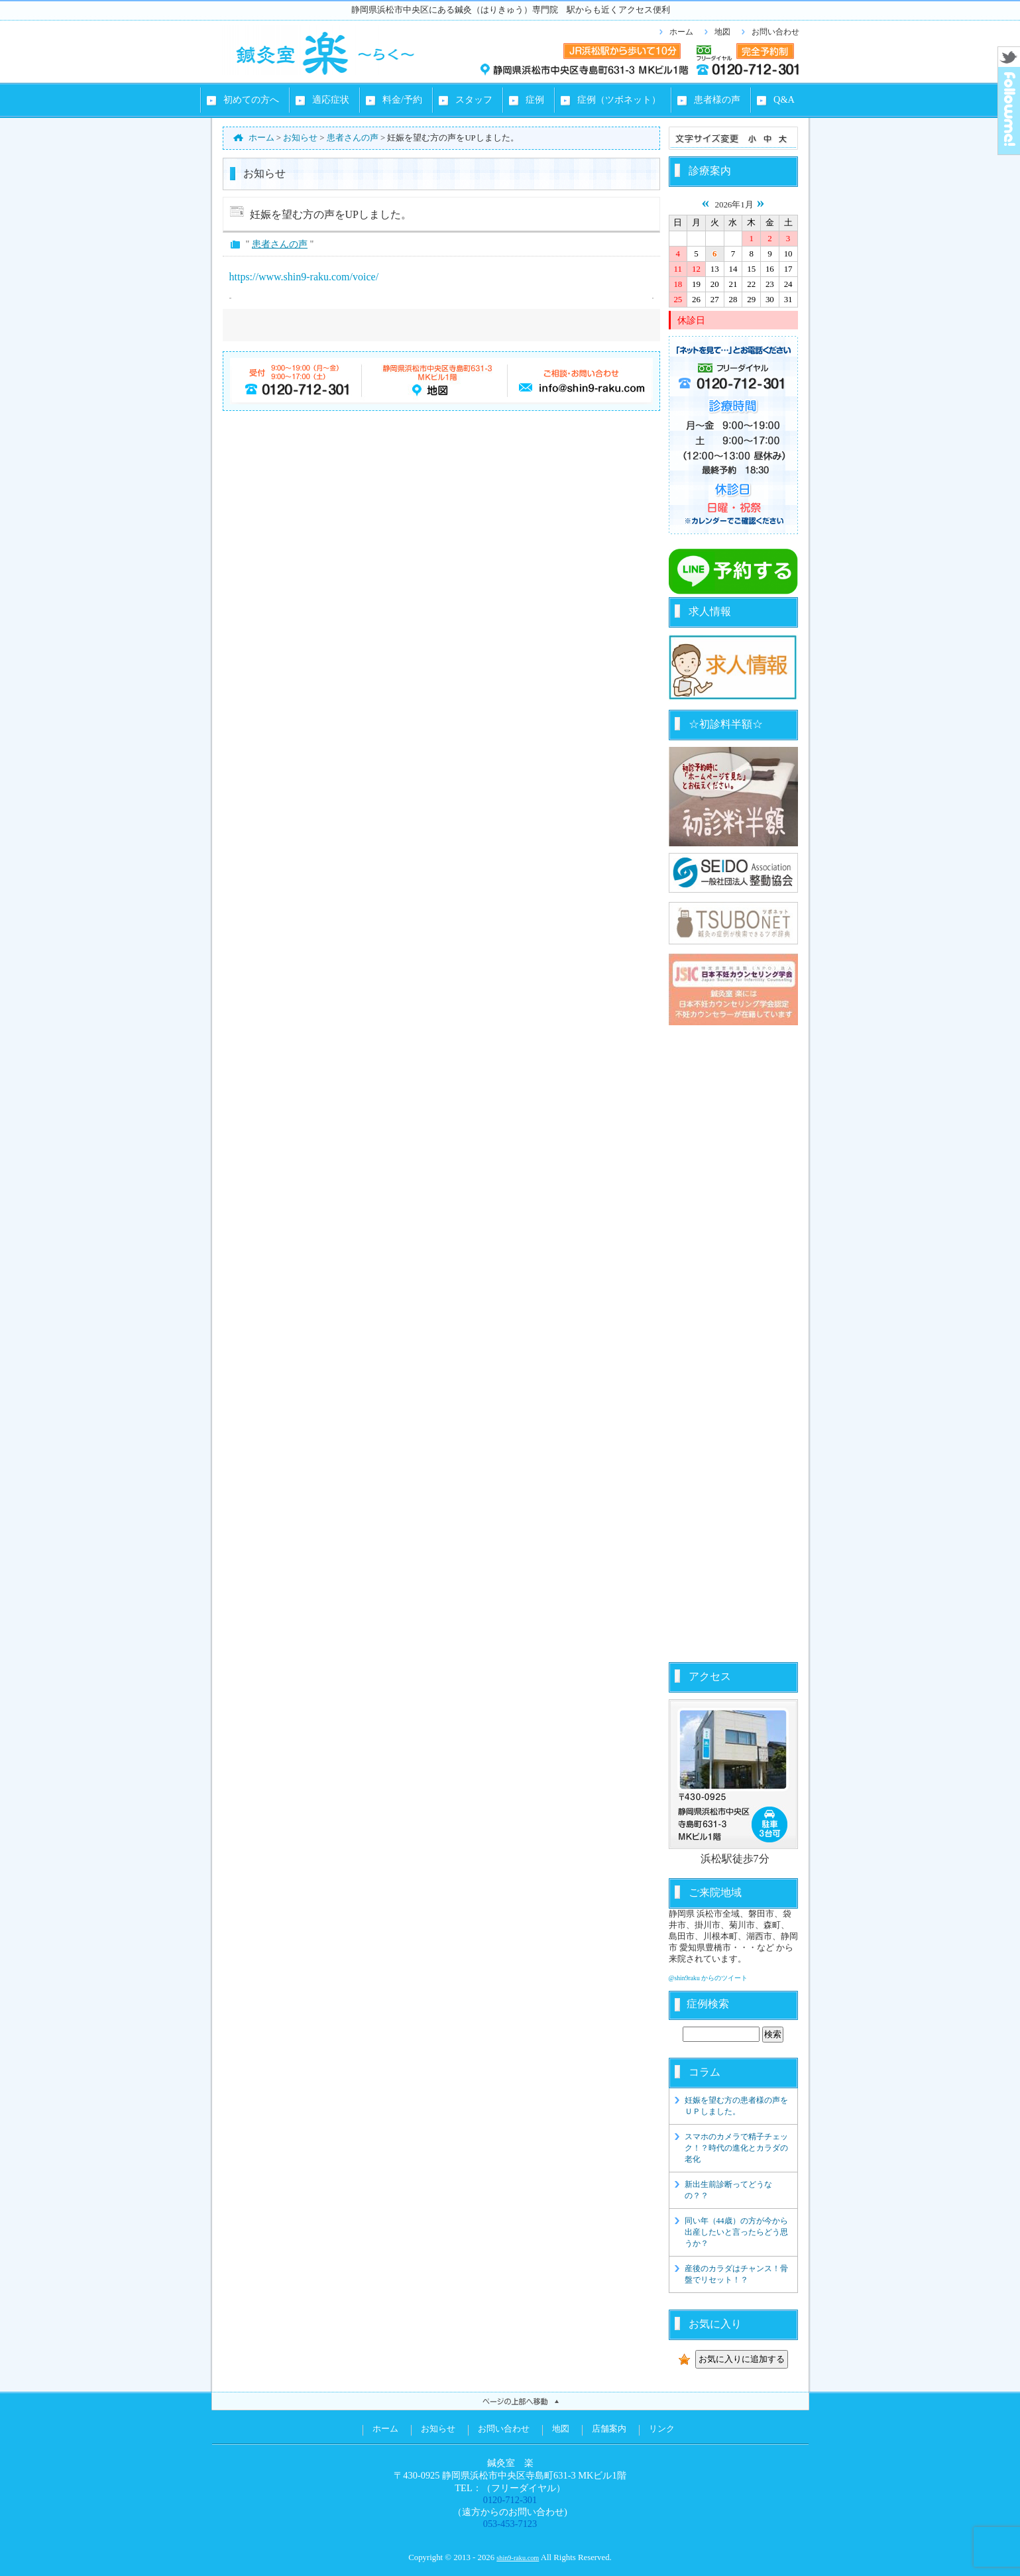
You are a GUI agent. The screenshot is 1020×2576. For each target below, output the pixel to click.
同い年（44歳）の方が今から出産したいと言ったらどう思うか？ (736, 2232)
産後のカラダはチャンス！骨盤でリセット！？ (736, 2274)
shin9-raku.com (517, 2557)
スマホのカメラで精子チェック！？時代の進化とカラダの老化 (736, 2148)
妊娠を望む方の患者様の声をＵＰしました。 (736, 2106)
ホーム (681, 31)
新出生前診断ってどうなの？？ (728, 2190)
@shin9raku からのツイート (708, 1978)
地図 (722, 31)
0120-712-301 (510, 2499)
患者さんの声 (280, 244)
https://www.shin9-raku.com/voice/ (304, 276)
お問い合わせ (775, 31)
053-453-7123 (510, 2523)
